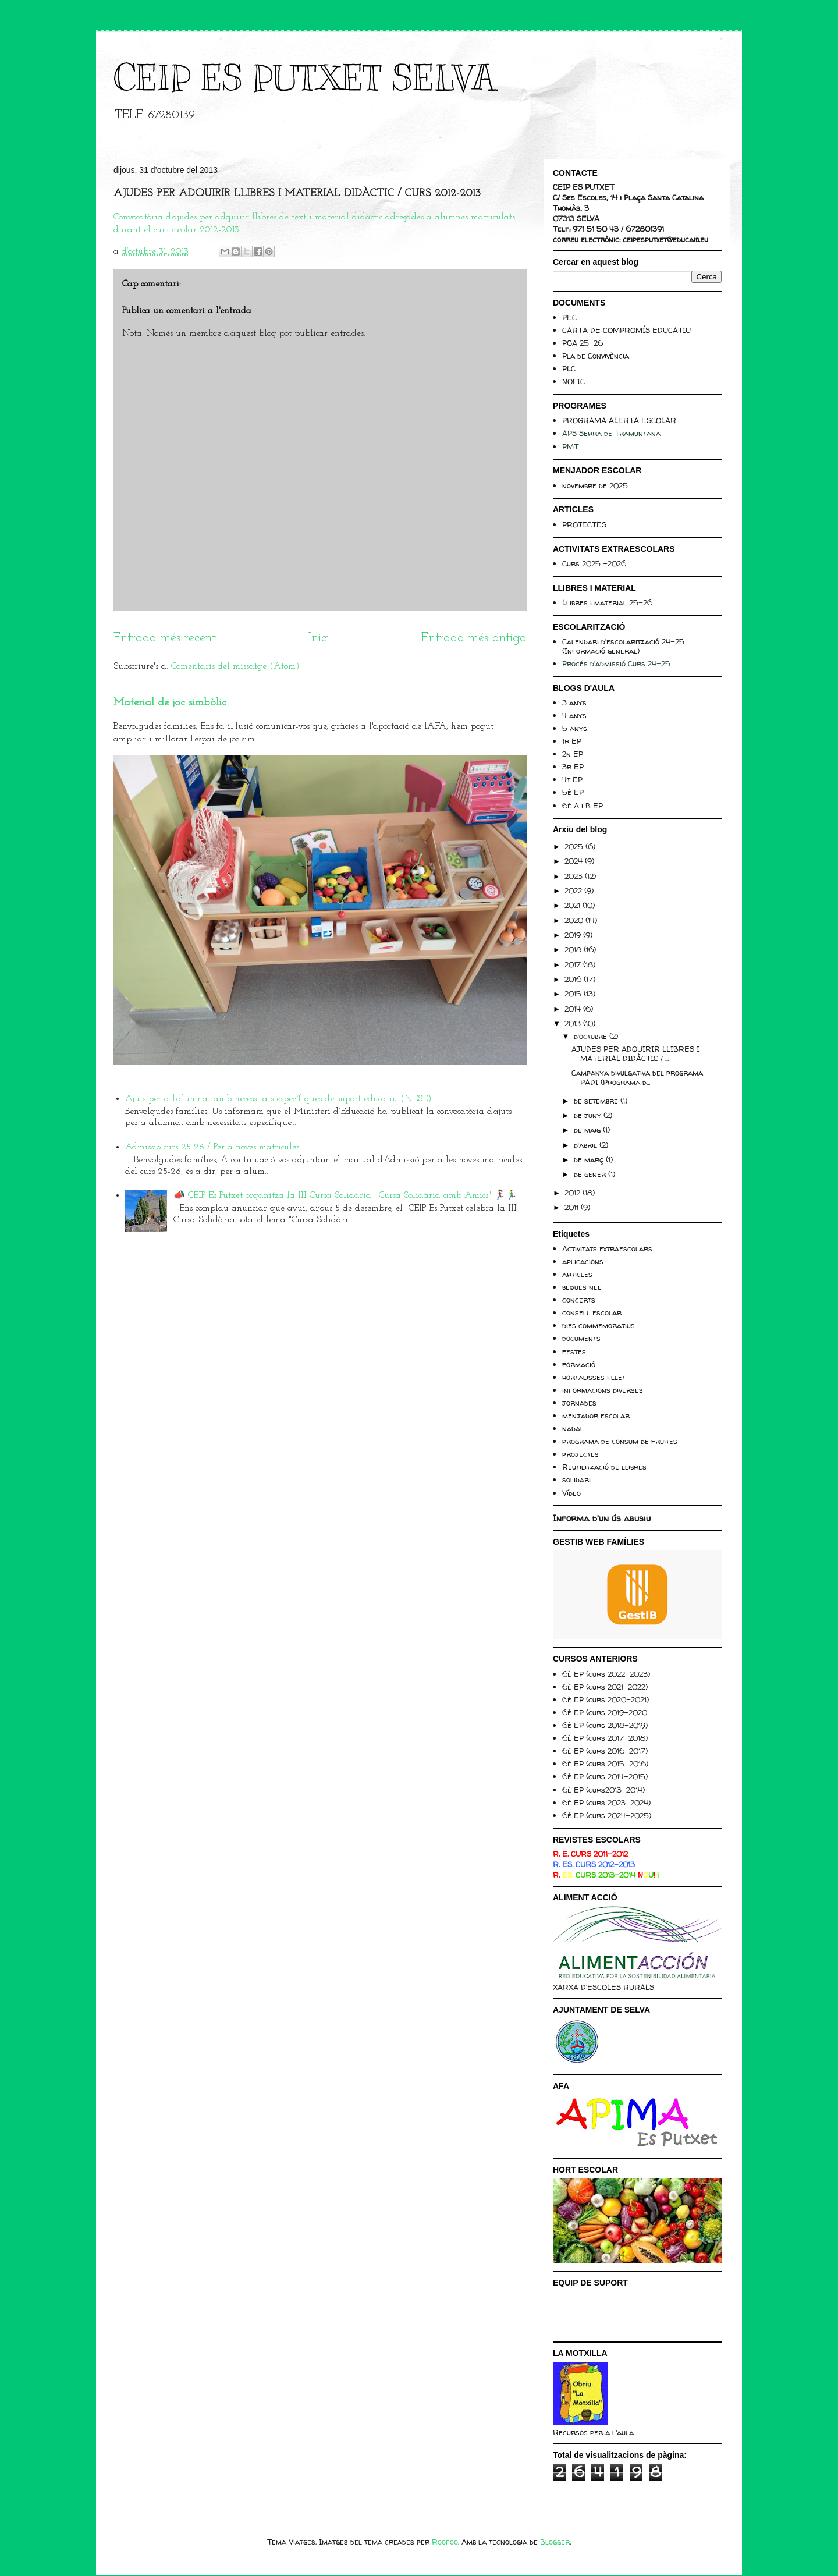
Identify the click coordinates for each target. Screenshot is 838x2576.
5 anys (574, 728)
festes (574, 1351)
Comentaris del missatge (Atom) (235, 666)
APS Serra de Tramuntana (611, 433)
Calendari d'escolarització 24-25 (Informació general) (623, 646)
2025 (574, 846)
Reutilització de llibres (604, 1466)
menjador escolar (596, 1415)
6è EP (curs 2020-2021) (605, 1699)
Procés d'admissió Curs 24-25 (616, 663)
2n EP (572, 753)
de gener (591, 1174)
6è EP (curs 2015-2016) (605, 1763)
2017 (573, 964)
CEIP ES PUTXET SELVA (304, 78)
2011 (572, 1207)
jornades (579, 1402)
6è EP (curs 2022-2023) (606, 1674)
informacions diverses (602, 1390)
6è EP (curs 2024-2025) (606, 1815)
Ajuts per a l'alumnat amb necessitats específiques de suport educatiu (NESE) (278, 1099)
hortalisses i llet (594, 1377)
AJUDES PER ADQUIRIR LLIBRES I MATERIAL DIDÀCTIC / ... (635, 1053)
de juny (588, 1115)
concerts (578, 1299)
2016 (574, 979)
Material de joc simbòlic (169, 702)
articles (577, 1274)
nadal (573, 1428)
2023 (574, 876)
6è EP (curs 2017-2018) (605, 1738)
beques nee (582, 1287)
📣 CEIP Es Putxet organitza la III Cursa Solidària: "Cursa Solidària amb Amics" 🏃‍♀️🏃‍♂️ (345, 1195)
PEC (569, 317)
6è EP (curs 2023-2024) (606, 1802)
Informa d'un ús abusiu (602, 1518)
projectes (580, 1454)
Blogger (555, 2541)
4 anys (574, 715)
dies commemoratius (598, 1325)
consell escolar (592, 1312)
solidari (576, 1479)
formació (578, 1364)
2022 (574, 890)
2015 (574, 993)
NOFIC (573, 381)
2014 (573, 1008)
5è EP (573, 792)
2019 (573, 934)
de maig (588, 1129)
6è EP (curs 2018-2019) (605, 1725)
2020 (574, 920)
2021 (573, 905)
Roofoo (445, 2541)
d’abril (586, 1145)
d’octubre (591, 1036)
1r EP (571, 741)
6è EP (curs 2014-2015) (605, 1776)
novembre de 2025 (595, 485)
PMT (570, 446)
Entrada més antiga (474, 638)
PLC (569, 368)
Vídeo (571, 1493)
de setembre (597, 1100)
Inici (318, 638)
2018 (574, 949)
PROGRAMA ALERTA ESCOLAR (619, 420)
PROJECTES (584, 524)
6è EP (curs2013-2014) (603, 1789)
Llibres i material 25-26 (607, 602)
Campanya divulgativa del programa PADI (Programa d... (637, 1077)
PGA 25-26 (582, 343)
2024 (574, 861)
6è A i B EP (582, 805)
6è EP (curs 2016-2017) (605, 1750)
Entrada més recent (164, 638)
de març (590, 1159)
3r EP (573, 766)
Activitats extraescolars (607, 1248)
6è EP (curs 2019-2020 (604, 1712)
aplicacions (582, 1261)
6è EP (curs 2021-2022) (605, 1686)
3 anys (574, 702)
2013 (573, 1023)
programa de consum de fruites (619, 1441)
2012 (573, 1192)
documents (581, 1338)
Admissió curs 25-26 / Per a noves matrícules (212, 1147)
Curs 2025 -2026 (594, 563)
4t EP (572, 779)
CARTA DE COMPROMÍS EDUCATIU (626, 330)
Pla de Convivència (595, 355)
